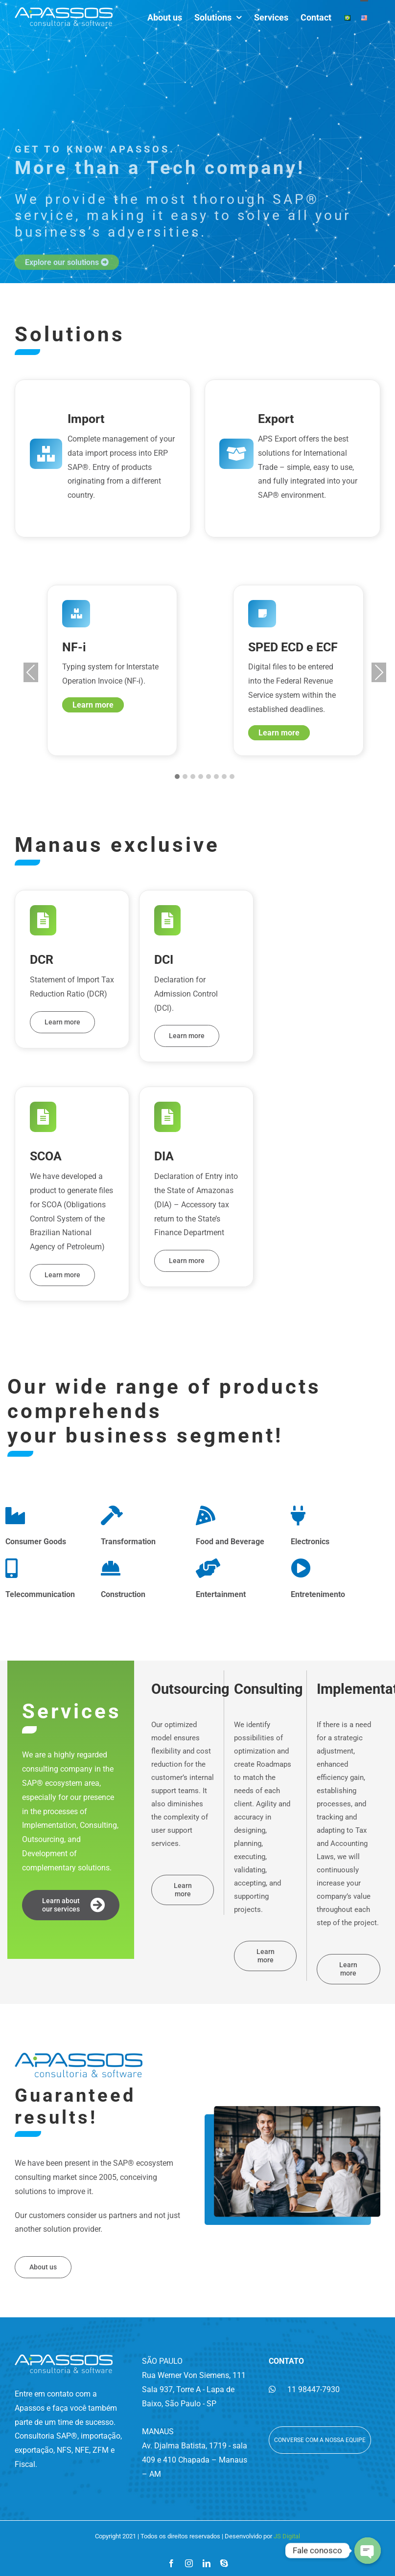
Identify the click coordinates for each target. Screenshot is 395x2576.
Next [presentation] (379, 672)
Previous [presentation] (30, 672)
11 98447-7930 (304, 2389)
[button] (177, 777)
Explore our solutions (67, 316)
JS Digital (287, 2536)
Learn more (93, 705)
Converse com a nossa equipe (320, 2440)
